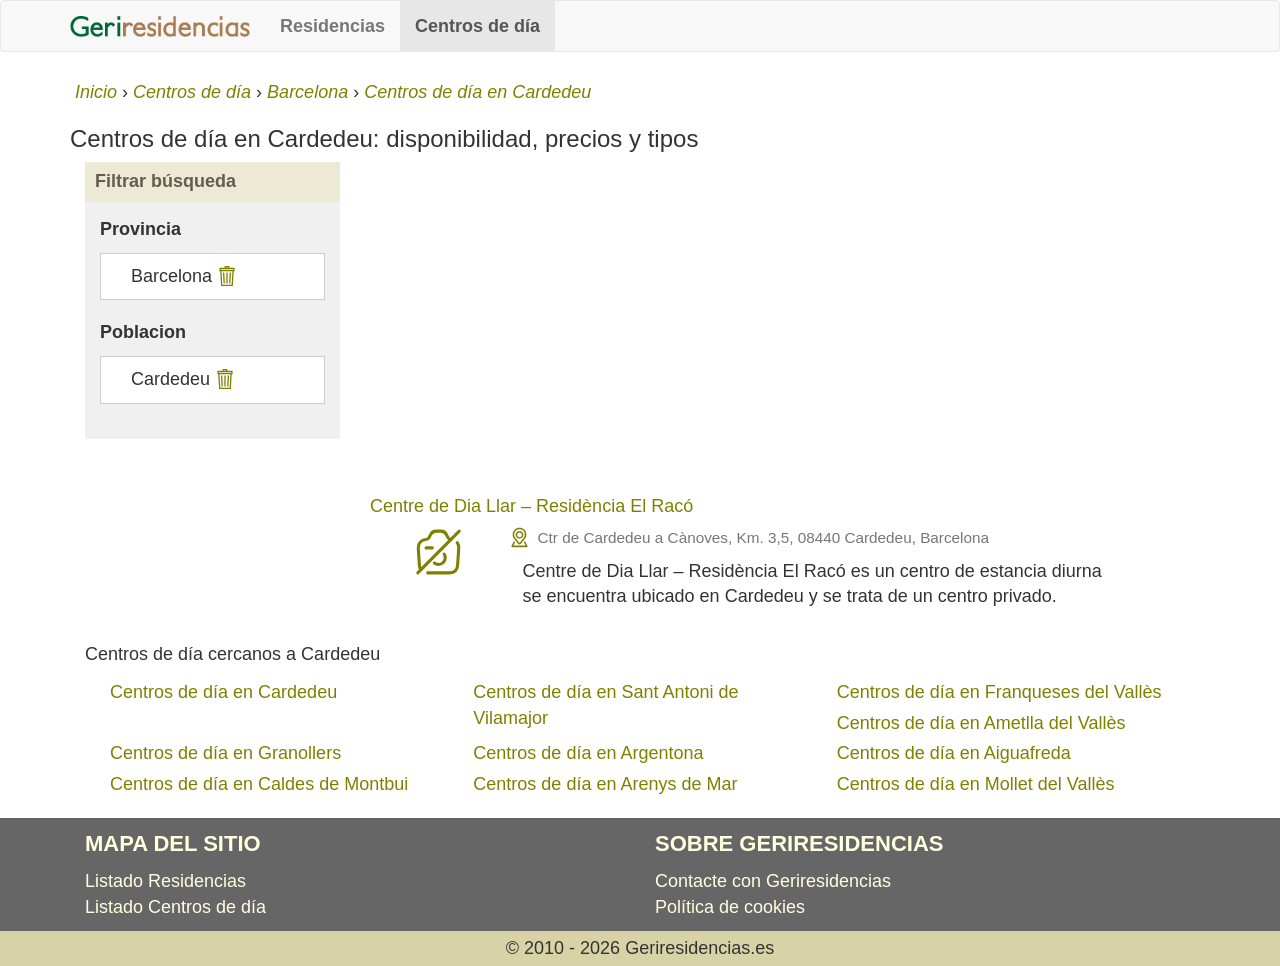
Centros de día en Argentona (588, 753)
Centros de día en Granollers (225, 753)
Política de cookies (730, 907)
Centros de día (477, 26)
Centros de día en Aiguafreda (954, 753)
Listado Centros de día (175, 907)
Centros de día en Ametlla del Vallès (981, 723)
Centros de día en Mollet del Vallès (976, 784)
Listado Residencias (165, 881)
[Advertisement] (782, 332)
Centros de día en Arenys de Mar (605, 784)
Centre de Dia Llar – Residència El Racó (531, 506)
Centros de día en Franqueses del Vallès (999, 692)
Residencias (332, 26)
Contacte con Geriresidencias (773, 881)
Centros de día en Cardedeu (223, 692)
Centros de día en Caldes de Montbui (259, 784)
